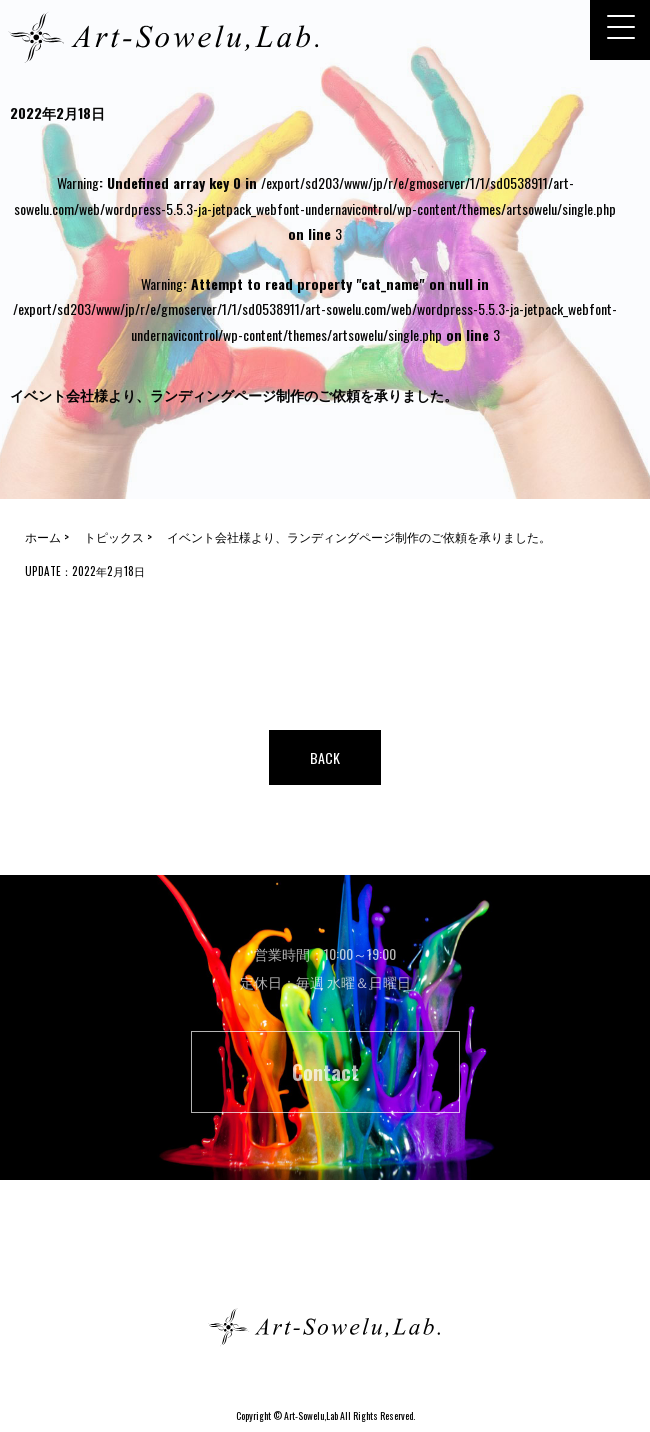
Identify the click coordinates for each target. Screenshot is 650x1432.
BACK (325, 757)
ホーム (325, 1255)
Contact (325, 1072)
